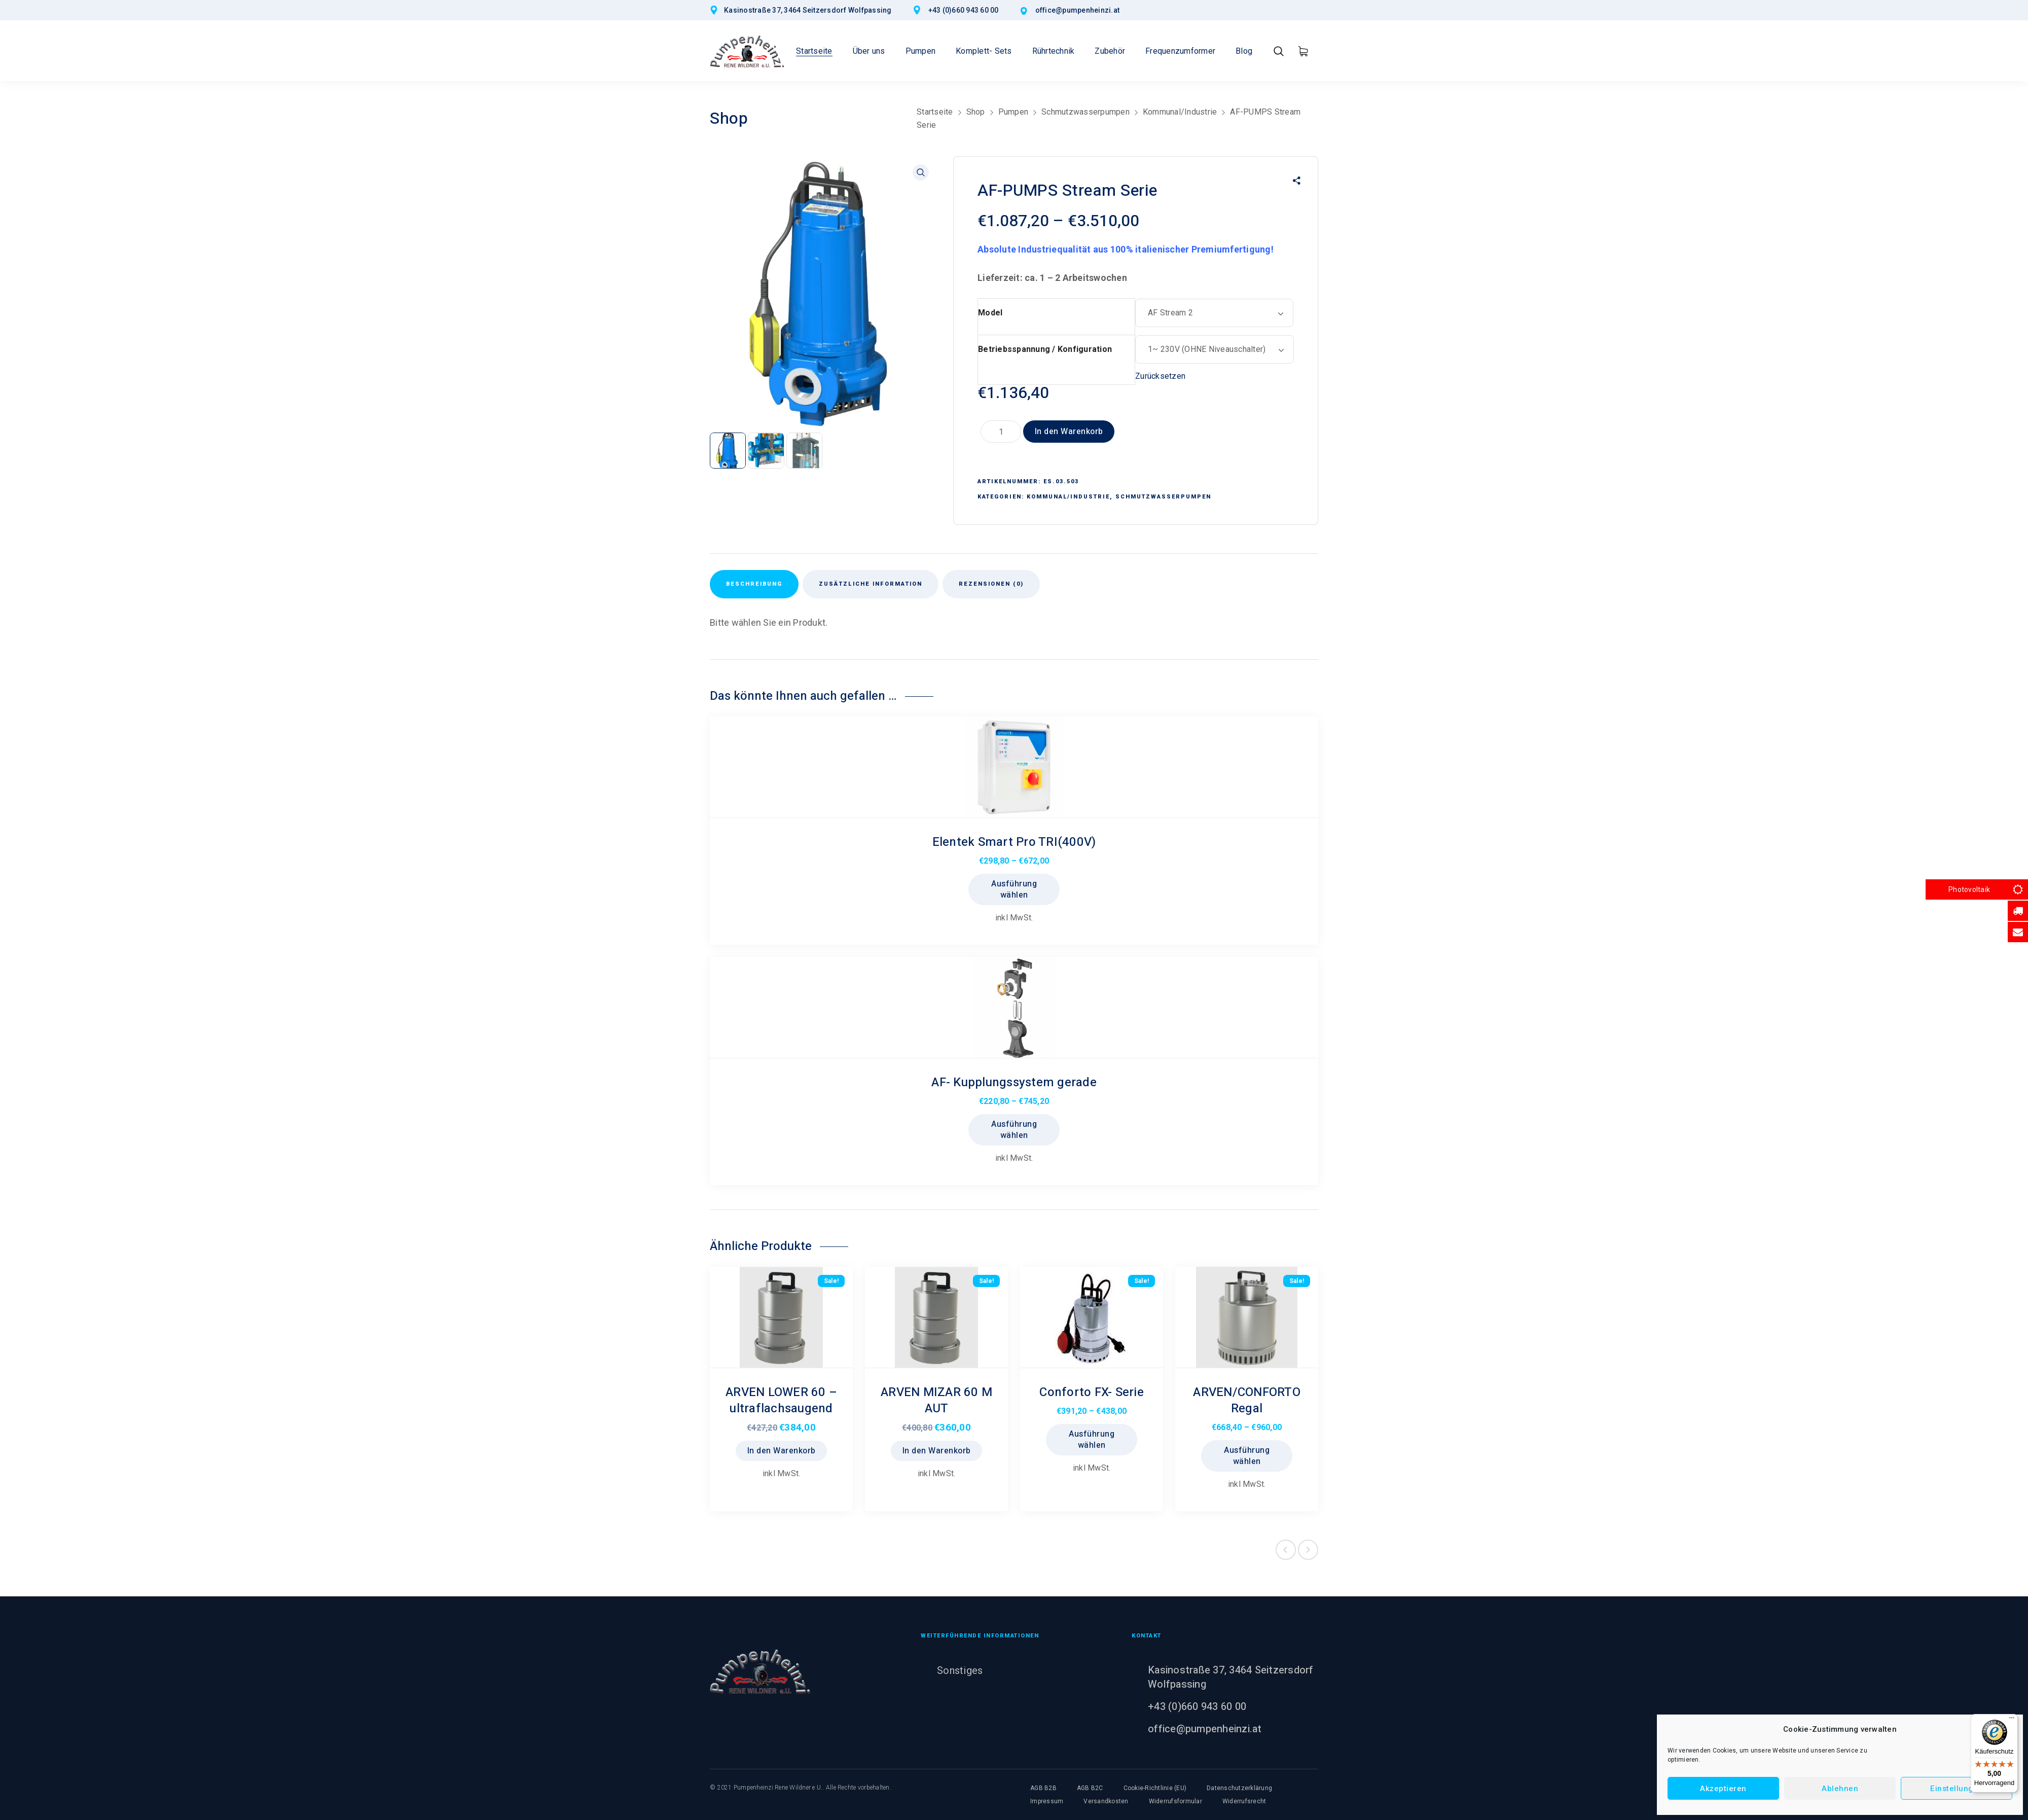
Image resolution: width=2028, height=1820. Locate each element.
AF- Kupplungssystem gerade (1014, 1082)
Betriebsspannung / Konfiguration (1045, 349)
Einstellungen (1956, 1788)
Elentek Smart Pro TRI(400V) (1014, 842)
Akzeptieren (1723, 1788)
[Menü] (2012, 1720)
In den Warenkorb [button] (781, 1451)
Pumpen (1013, 112)
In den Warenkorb (1069, 431)
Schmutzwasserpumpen (1085, 112)
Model (990, 312)
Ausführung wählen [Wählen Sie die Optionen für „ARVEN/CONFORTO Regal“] (1247, 1456)
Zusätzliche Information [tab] (870, 584)
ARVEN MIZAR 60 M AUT (936, 1400)
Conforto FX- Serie (1091, 1392)
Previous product (1286, 1550)
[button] (921, 172)
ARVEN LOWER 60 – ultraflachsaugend (781, 1400)
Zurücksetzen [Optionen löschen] (1160, 376)
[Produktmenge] (1001, 431)
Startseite (935, 112)
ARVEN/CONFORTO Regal (1246, 1400)
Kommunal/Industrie (1180, 112)
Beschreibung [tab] (754, 584)
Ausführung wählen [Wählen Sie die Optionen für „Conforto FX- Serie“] (1091, 1439)
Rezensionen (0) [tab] (991, 584)
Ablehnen (1840, 1788)
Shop (975, 112)
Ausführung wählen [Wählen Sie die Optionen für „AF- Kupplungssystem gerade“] (1014, 1129)
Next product (1308, 1550)
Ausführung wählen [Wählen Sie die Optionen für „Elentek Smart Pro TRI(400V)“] (1014, 889)
